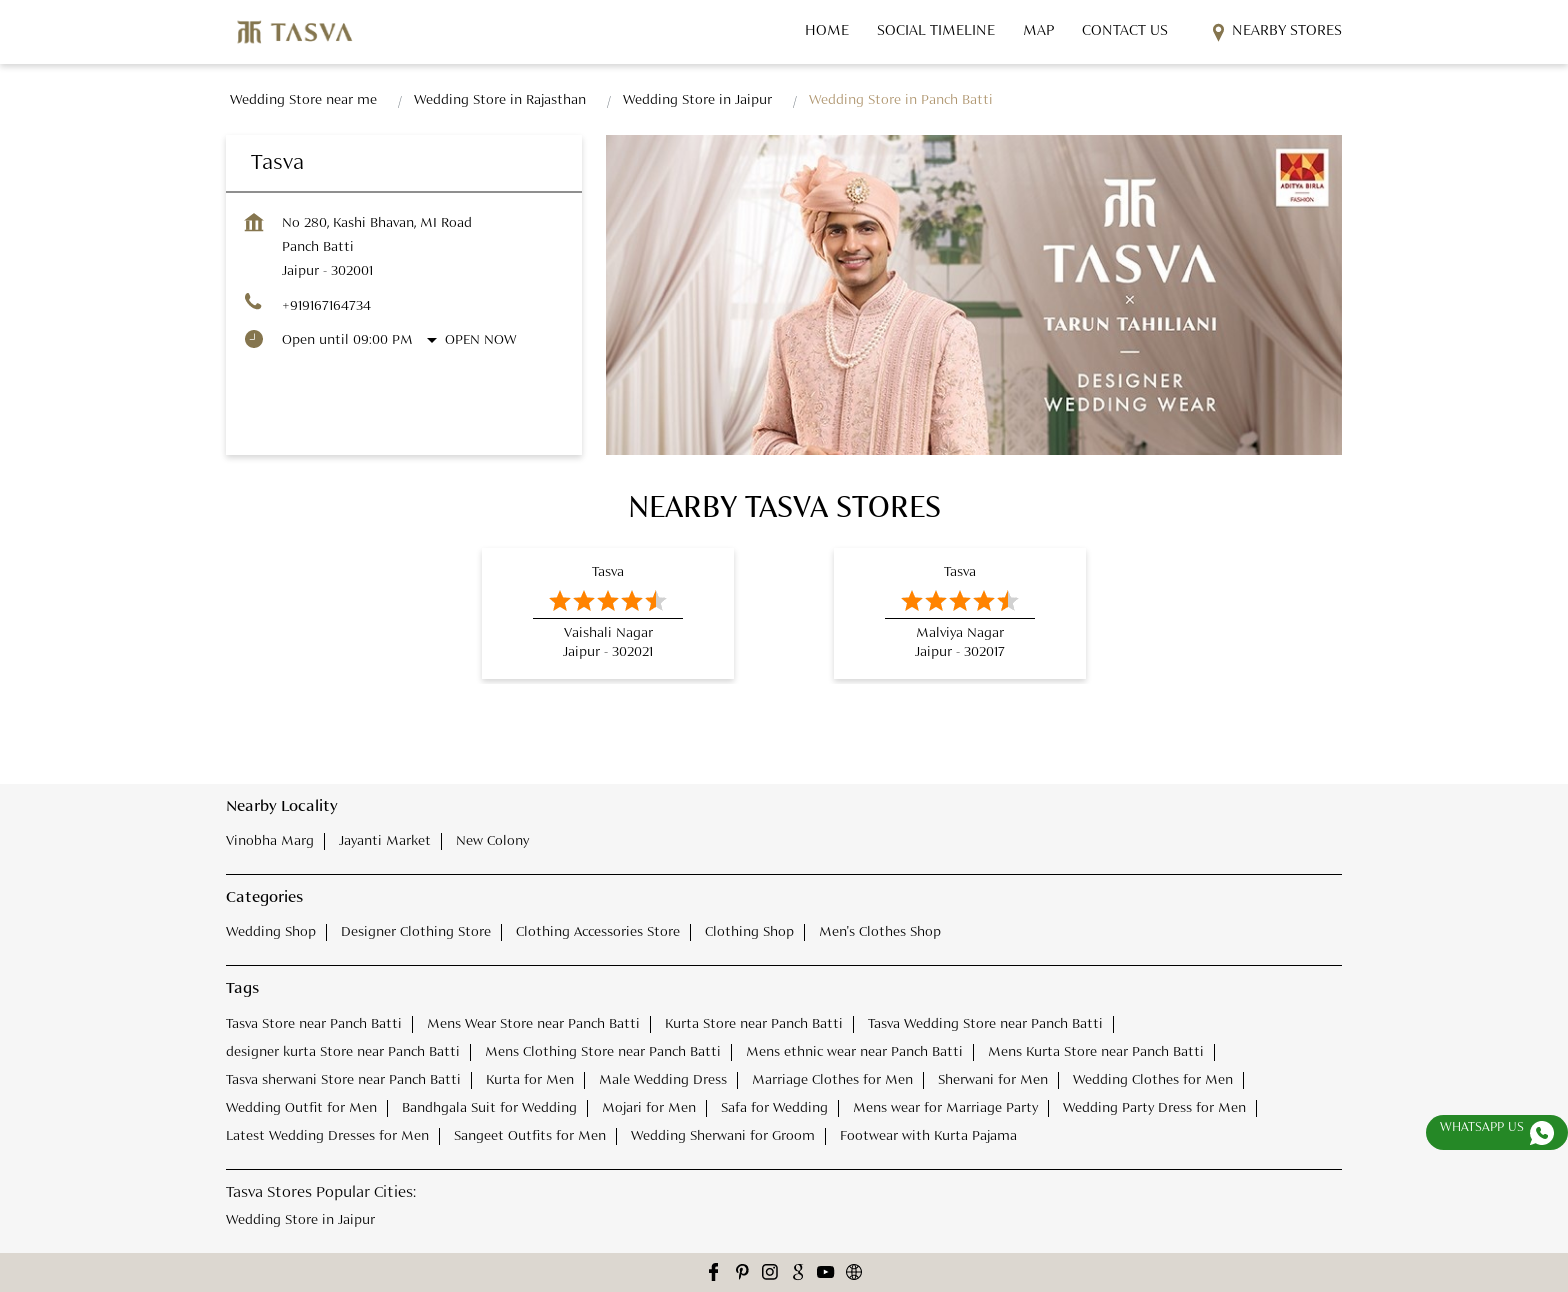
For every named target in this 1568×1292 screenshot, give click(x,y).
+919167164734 (326, 306)
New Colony (492, 841)
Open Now (480, 340)
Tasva (608, 572)
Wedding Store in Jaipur (300, 1219)
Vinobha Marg (270, 841)
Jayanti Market (385, 841)
